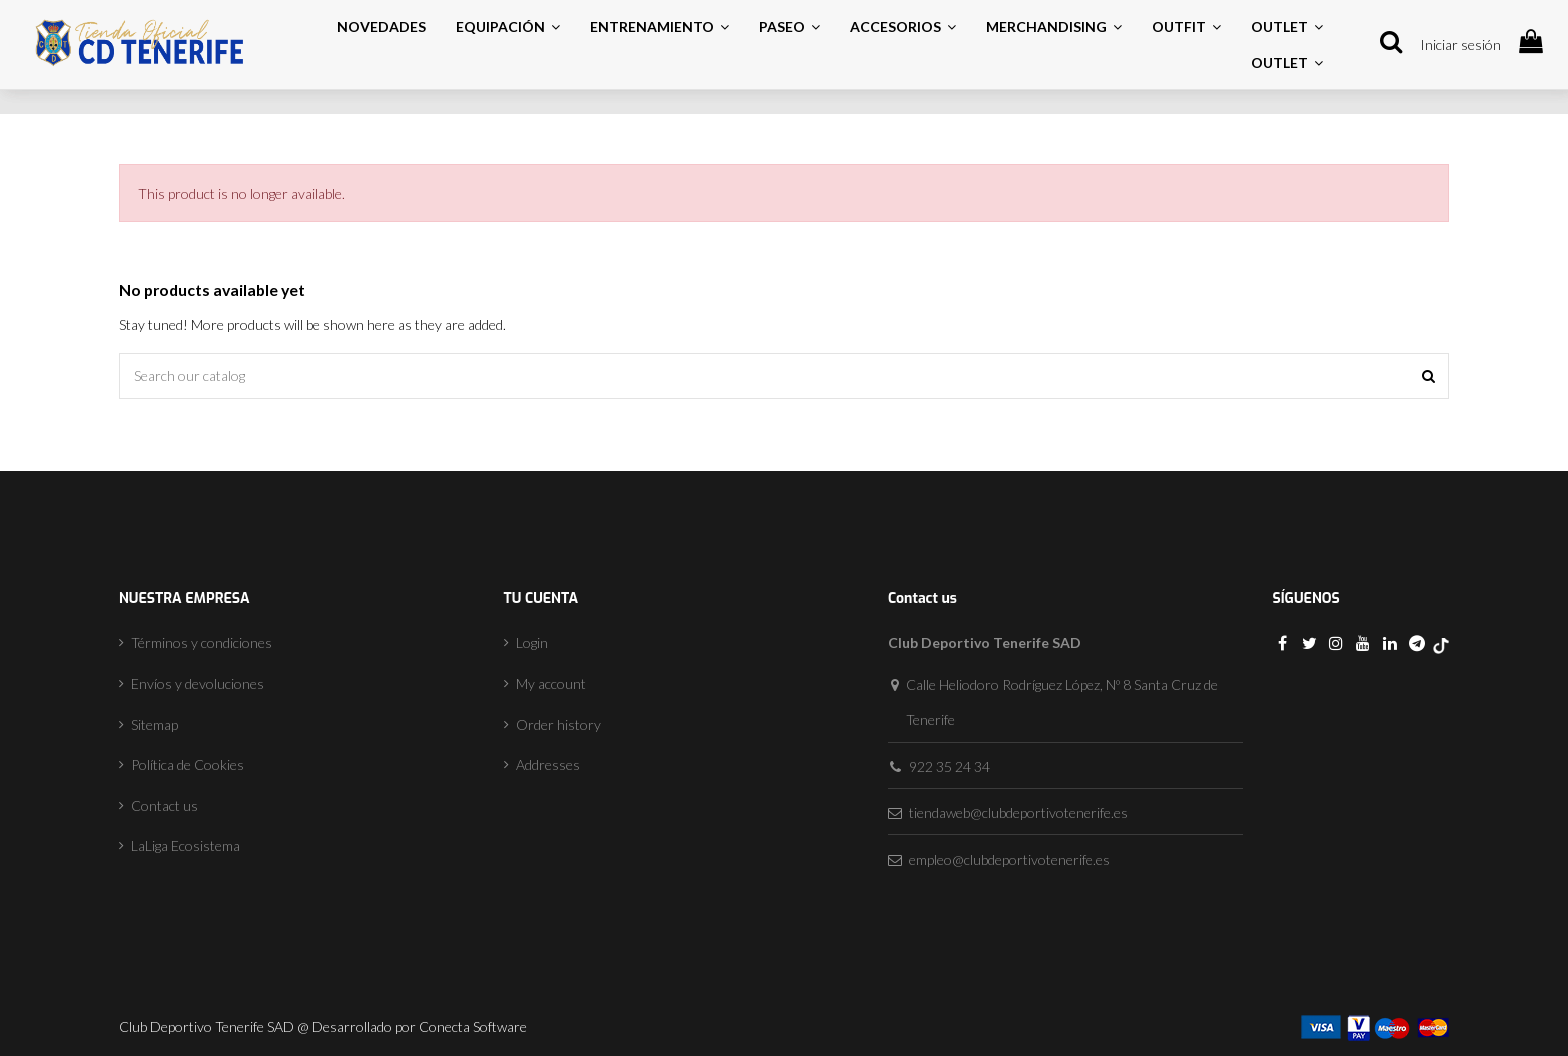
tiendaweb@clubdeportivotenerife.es (1018, 812)
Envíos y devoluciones (197, 683)
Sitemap (154, 724)
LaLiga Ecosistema (185, 845)
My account (551, 683)
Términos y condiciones (201, 642)
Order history (558, 724)
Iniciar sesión (1460, 44)
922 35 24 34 (949, 766)
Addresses (548, 764)
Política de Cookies (187, 764)
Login (532, 642)
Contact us (164, 805)
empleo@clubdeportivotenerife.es (1009, 859)
